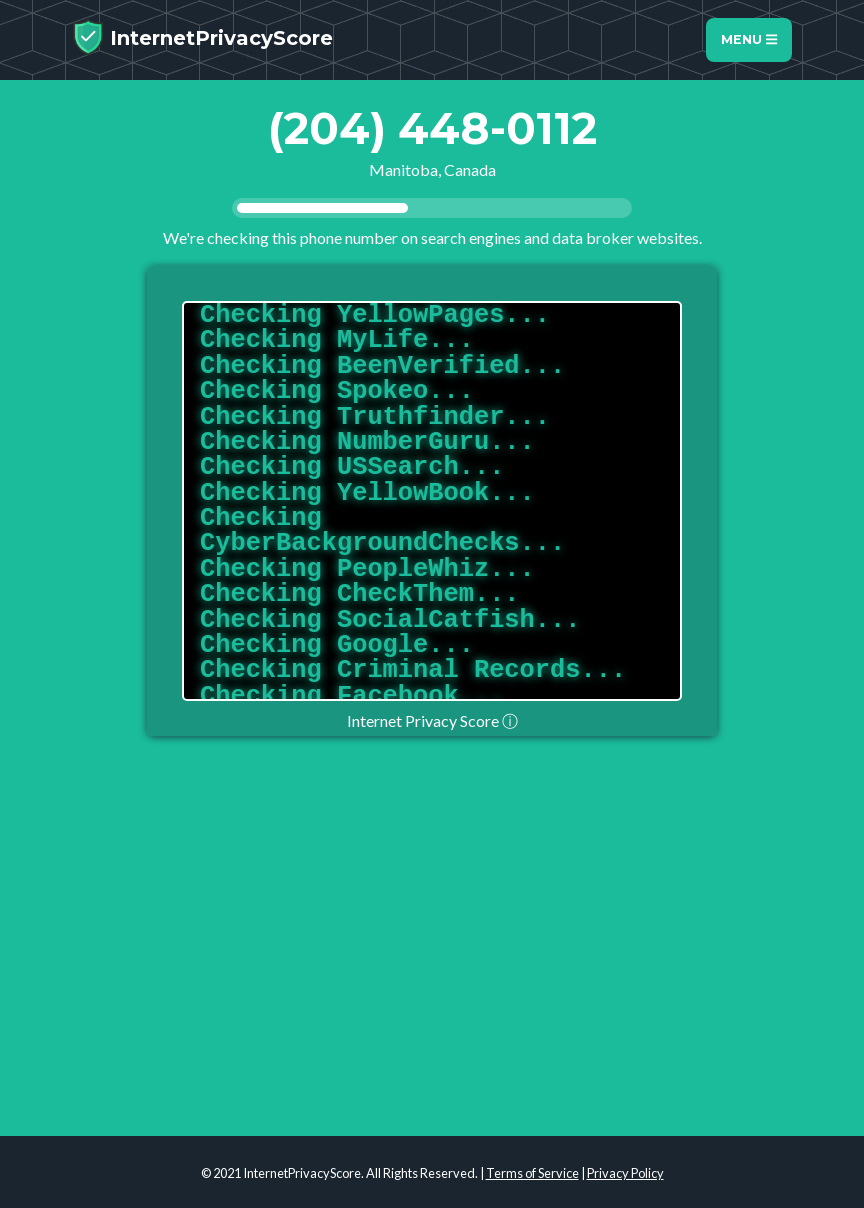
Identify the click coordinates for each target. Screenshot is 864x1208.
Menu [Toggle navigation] (749, 39)
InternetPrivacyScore (202, 37)
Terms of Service (532, 1173)
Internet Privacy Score (432, 720)
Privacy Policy (625, 1173)
